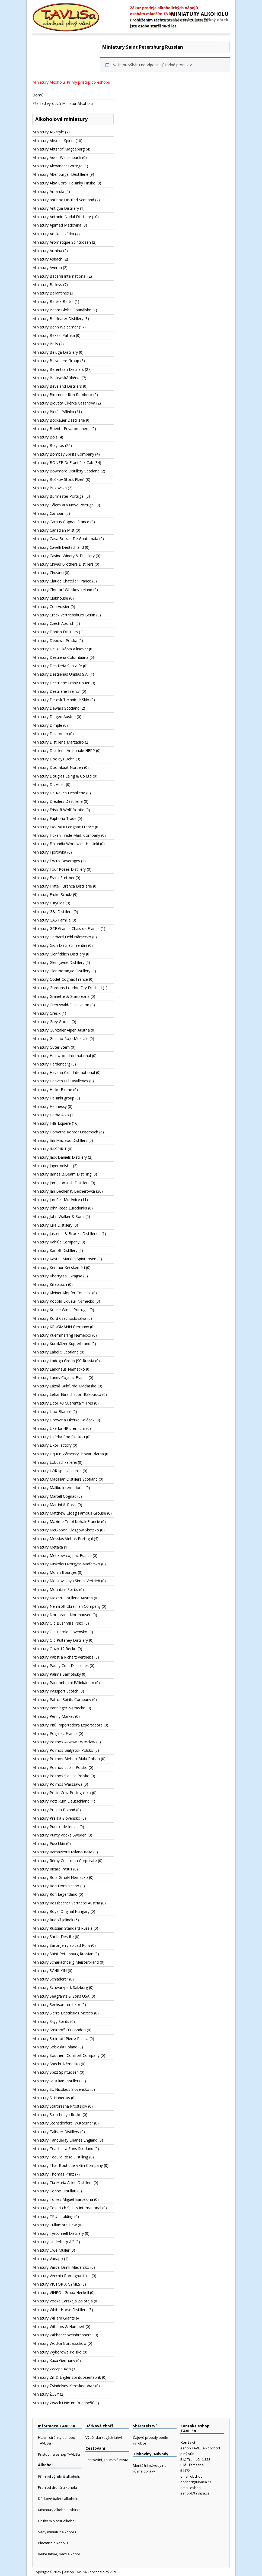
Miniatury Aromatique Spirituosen (61, 242)
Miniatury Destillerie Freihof (56, 691)
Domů (38, 95)
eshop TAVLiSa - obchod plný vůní (90, 2572)
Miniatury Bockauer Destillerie (58, 420)
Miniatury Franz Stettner (53, 877)
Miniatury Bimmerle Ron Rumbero (62, 394)
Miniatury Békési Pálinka (53, 335)
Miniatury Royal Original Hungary (61, 1911)
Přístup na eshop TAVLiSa (59, 2454)
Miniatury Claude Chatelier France (61, 581)
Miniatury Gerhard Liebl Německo (61, 936)
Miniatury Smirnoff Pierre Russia (60, 2038)
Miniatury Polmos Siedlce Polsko (61, 1775)
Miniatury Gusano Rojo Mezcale (60, 1038)
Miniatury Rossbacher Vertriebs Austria (66, 1903)
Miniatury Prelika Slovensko (56, 1818)
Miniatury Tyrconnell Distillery (58, 2233)
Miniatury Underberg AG (53, 2241)
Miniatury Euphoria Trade (54, 818)
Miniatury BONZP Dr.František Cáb (62, 462)
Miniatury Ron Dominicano (55, 1885)
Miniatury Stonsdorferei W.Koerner (62, 2123)
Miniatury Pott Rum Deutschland (61, 1801)
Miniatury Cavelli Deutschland (58, 547)
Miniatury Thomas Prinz (53, 2174)
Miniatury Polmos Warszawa (57, 1784)
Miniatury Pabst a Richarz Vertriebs (62, 1657)
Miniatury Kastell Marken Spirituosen (64, 1258)
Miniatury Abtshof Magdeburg (58, 149)
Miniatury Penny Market (53, 1716)
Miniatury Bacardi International (59, 276)
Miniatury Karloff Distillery (54, 1250)
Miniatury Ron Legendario (55, 1894)
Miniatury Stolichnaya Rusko (57, 2114)
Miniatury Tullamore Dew (54, 2224)
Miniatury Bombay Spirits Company (63, 454)
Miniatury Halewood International (61, 1055)
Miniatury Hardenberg (51, 1064)
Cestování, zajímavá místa (106, 2459)
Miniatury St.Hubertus (51, 2097)
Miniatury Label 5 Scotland (55, 1352)
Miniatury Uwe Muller (50, 2250)
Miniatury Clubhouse (50, 598)
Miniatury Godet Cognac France (60, 979)
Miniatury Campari (48, 513)
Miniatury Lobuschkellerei (54, 1462)
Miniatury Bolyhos (48, 445)
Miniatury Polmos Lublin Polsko (60, 1767)
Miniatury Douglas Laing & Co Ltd (62, 776)
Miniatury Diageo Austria (54, 716)
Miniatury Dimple (47, 725)
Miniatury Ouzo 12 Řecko (54, 1648)
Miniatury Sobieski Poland (54, 2046)
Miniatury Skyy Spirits (50, 2021)
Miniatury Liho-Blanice (51, 1411)
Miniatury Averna (47, 267)
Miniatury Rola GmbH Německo (60, 1877)
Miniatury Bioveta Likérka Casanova (63, 403)
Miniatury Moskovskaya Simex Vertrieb (66, 1580)
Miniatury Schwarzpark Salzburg (60, 1987)
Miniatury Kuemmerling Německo (61, 1335)
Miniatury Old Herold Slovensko (59, 1631)
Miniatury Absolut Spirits (53, 140)
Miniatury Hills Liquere (51, 1123)
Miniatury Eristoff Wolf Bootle (58, 809)
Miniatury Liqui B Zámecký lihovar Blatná (68, 1453)
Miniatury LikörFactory (52, 1445)
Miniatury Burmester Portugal (58, 496)
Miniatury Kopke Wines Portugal (60, 1309)
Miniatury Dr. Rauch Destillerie (58, 792)
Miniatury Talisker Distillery (55, 2131)
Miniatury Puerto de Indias (55, 1826)
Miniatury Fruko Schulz (52, 894)
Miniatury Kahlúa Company (55, 1242)
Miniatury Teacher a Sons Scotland (62, 2148)
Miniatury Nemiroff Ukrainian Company (66, 1606)
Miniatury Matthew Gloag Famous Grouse (69, 1513)
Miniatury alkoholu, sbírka (59, 2509)
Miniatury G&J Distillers (52, 911)
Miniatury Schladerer (50, 1979)
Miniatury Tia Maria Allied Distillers (62, 2182)
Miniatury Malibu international (58, 1487)
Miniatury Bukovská (49, 487)
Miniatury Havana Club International (63, 1072)
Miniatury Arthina (47, 250)
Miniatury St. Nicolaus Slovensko (60, 2089)
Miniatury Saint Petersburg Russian (62, 1953)
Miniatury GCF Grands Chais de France (66, 928)
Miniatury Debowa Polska (54, 640)
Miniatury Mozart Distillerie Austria (62, 1597)
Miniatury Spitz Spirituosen (55, 2072)
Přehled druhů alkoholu (57, 2487)
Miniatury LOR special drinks (57, 1470)
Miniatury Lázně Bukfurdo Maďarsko (64, 1386)
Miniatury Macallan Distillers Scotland (65, 1479)
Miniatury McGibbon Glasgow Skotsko (65, 1530)
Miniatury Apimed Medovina (56, 225)
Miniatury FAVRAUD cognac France (63, 826)
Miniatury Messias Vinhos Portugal (62, 1538)
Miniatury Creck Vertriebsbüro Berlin (63, 615)
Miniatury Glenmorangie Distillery (61, 970)
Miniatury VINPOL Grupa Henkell (60, 2292)
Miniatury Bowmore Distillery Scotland (66, 471)
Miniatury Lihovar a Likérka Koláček (63, 1419)
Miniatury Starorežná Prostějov (59, 2106)
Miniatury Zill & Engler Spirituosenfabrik (66, 2377)
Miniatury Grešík (46, 1013)
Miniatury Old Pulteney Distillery (60, 1640)
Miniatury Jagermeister (52, 1165)
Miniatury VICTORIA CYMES (56, 2284)
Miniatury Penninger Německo (58, 1707)
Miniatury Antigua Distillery (55, 208)
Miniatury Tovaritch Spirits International (66, 2207)
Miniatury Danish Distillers (55, 631)
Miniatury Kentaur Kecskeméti (58, 1267)
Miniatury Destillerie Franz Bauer (61, 682)
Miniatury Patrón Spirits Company (61, 1699)
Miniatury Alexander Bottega (57, 165)
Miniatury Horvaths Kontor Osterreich (65, 1132)
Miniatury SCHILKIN (49, 1970)
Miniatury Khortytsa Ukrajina (57, 1275)
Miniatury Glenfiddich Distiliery (58, 954)
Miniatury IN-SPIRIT (49, 1148)
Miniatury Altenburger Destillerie (60, 174)
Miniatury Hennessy (49, 1106)
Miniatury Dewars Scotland (55, 708)
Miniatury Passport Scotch (55, 1691)
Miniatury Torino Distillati (54, 2190)
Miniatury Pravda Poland (53, 1809)
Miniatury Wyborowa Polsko (57, 2352)
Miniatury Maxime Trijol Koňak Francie (66, 1521)
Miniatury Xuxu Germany (53, 2360)
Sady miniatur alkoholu (57, 2532)
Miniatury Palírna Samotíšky (56, 1674)
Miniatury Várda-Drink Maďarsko (60, 2267)
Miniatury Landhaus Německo (58, 1369)
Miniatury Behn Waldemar (55, 327)
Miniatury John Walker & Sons (58, 1216)
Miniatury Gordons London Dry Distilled (67, 987)
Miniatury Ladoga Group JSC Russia (63, 1360)
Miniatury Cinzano (48, 572)
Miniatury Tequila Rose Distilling (60, 2157)
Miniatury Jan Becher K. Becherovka (63, 1191)
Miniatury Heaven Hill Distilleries (60, 1080)
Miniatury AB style (48, 131)
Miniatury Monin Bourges (54, 1572)
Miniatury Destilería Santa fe (57, 665)
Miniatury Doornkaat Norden (57, 767)
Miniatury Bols (44, 437)
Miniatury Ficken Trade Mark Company (66, 835)
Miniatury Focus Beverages (56, 860)
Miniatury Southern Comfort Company (66, 2055)
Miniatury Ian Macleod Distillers (59, 1140)
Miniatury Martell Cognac (54, 1496)
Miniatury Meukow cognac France (62, 1555)
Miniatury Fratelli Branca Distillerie (62, 886)
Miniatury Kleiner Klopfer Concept (61, 1292)
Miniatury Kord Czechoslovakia (59, 1318)
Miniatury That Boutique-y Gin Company (67, 2165)
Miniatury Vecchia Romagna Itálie (61, 2275)
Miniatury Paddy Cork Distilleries (60, 1665)
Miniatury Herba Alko (50, 1114)
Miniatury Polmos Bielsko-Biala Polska (66, 1758)
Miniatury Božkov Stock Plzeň (58, 479)
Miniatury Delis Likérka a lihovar (60, 648)
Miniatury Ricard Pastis (52, 1869)
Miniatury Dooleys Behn (53, 758)
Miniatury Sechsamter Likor (56, 2004)
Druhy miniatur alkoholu (58, 2520)
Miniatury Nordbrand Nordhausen (61, 1614)
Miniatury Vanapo (47, 2258)
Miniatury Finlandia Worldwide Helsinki (65, 843)
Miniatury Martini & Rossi (54, 1504)
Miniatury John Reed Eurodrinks (59, 1208)
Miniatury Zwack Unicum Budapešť (62, 2402)
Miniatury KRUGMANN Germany (60, 1326)
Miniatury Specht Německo (56, 2063)
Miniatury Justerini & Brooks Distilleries (66, 1233)
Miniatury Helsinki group (53, 1098)
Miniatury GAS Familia (51, 920)
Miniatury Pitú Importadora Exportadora (67, 1725)
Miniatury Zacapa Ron (51, 2368)
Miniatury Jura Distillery (52, 1225)
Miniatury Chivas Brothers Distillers (63, 564)
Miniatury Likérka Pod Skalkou (58, 1436)
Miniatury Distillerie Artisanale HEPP (63, 750)
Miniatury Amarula (48, 191)
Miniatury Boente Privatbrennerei (61, 428)
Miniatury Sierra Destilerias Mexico (62, 2013)
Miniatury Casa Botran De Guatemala (65, 538)
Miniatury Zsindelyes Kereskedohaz (63, 2385)
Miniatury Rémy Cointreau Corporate (64, 1860)
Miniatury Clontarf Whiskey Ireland (62, 589)
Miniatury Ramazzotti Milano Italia (62, 1851)
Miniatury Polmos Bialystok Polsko (62, 1750)
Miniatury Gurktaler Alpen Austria (61, 1030)
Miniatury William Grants (53, 2318)
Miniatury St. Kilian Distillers (56, 2080)
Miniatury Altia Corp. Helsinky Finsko (63, 183)
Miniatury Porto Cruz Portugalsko (61, 1792)
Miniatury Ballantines (50, 293)
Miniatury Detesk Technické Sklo (60, 699)
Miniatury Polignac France (55, 1733)
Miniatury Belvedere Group (55, 360)
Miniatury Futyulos (48, 902)
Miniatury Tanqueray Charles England (64, 2140)
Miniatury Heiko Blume (52, 1089)
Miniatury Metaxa (47, 1547)
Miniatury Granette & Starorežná (61, 996)
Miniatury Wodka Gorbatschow (59, 2343)
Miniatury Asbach (47, 259)
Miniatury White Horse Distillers (59, 2309)
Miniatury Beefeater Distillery (57, 318)
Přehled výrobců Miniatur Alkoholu (62, 103)
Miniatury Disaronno (50, 733)
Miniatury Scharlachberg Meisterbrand (65, 1962)
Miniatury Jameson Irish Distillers (61, 1182)
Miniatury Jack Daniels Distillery (59, 1157)
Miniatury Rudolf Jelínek (52, 1919)
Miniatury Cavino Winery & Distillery (63, 555)
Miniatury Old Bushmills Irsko (57, 1623)
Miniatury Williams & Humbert (58, 2326)
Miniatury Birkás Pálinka (53, 411)
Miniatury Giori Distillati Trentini (59, 945)
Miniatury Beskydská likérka (56, 377)
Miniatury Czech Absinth (53, 623)
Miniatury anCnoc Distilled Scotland (63, 199)
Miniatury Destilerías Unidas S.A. (60, 674)
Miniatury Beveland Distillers (57, 386)
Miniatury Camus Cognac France (60, 521)
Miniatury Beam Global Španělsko (61, 309)
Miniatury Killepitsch (49, 1284)
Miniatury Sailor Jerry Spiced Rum (61, 1945)
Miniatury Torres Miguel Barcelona (62, 2199)
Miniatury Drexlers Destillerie (57, 801)
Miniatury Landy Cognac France (60, 1377)
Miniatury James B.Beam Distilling (61, 1174)
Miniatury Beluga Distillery (55, 352)
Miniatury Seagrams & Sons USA (61, 1996)
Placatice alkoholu (53, 2542)
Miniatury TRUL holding (52, 2216)
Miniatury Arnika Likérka (53, 233)
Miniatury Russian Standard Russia (62, 1928)
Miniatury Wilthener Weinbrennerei (62, 2334)
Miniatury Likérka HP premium (58, 1428)
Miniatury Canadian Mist (53, 530)
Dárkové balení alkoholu (58, 2498)
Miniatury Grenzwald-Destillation (60, 1004)
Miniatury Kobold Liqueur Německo (63, 1301)
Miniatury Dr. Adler (48, 784)
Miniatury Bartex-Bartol (53, 301)
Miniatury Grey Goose (51, 1021)
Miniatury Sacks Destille (53, 1936)
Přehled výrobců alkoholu (59, 2476)
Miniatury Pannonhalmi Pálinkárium (63, 1682)
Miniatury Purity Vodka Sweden (59, 1835)
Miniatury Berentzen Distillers (58, 369)
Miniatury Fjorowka (49, 852)
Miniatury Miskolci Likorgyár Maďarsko (66, 1563)
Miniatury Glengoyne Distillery (58, 962)
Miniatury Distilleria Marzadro (58, 742)
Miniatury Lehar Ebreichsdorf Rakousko (66, 1394)
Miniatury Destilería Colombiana (60, 657)
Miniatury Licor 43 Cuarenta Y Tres (62, 1403)
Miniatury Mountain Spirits (55, 1589)
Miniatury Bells (45, 343)
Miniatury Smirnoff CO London (59, 2029)
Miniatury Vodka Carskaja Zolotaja (62, 2301)
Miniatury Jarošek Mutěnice (56, 1199)
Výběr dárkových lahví (103, 2437)
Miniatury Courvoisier (50, 606)
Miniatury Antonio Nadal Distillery (61, 216)
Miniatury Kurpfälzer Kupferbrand (61, 1343)
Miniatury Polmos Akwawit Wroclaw (63, 1741)
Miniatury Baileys (47, 284)
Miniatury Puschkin (48, 1843)
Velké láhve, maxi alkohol (59, 2554)
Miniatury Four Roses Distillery (59, 869)
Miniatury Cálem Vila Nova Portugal (63, 504)
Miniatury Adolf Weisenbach (56, 157)
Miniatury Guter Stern (51, 1047)
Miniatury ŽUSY (45, 2394)
